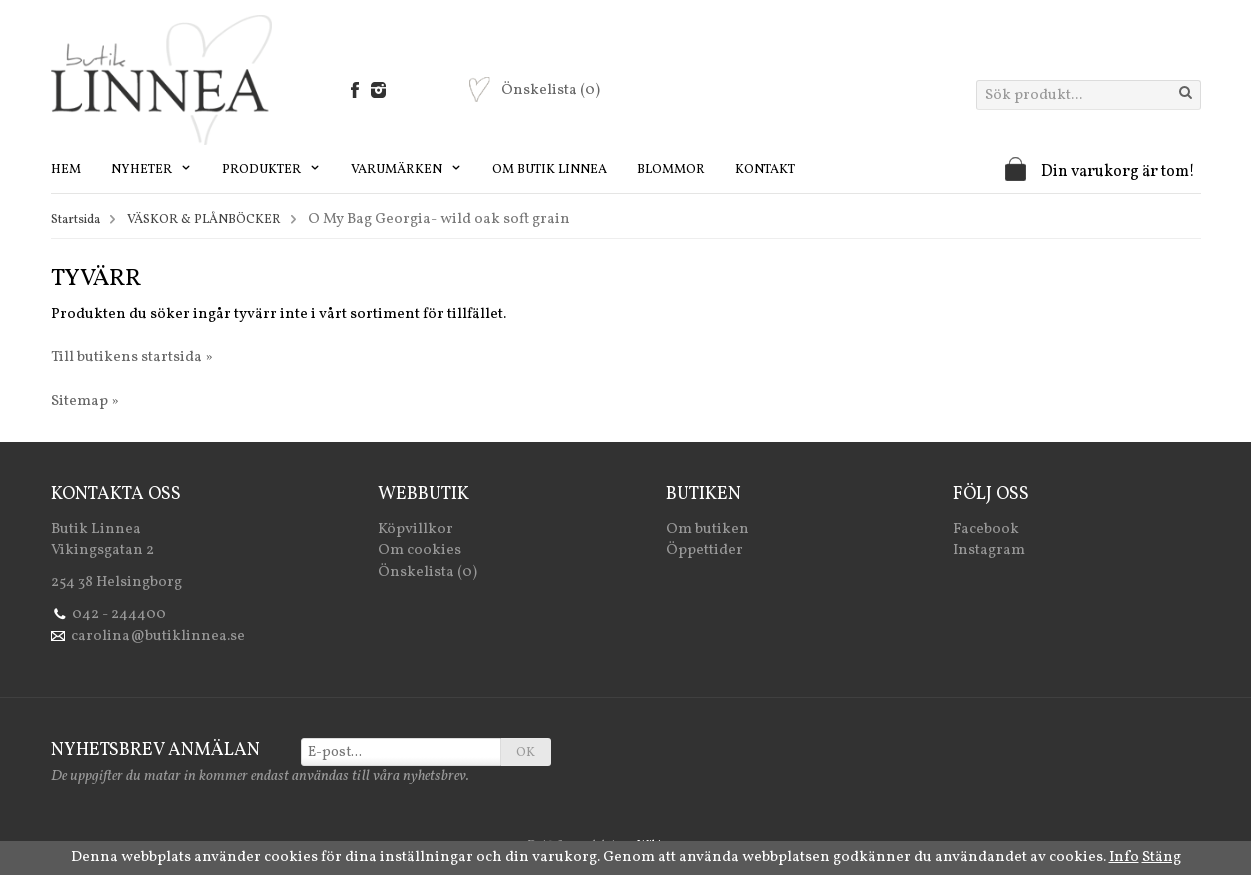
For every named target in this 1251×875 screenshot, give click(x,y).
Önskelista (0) (427, 572)
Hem (66, 170)
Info (1124, 857)
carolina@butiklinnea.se (158, 636)
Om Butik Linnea (549, 170)
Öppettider (704, 550)
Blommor (671, 170)
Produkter (271, 170)
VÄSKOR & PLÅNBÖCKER (204, 220)
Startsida (75, 220)
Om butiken (707, 529)
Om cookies (419, 550)
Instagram (989, 550)
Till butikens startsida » (132, 357)
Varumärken (406, 170)
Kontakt (765, 170)
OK (525, 753)
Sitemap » (85, 401)
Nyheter (151, 170)
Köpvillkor (415, 529)
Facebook (986, 529)
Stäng (1161, 857)
